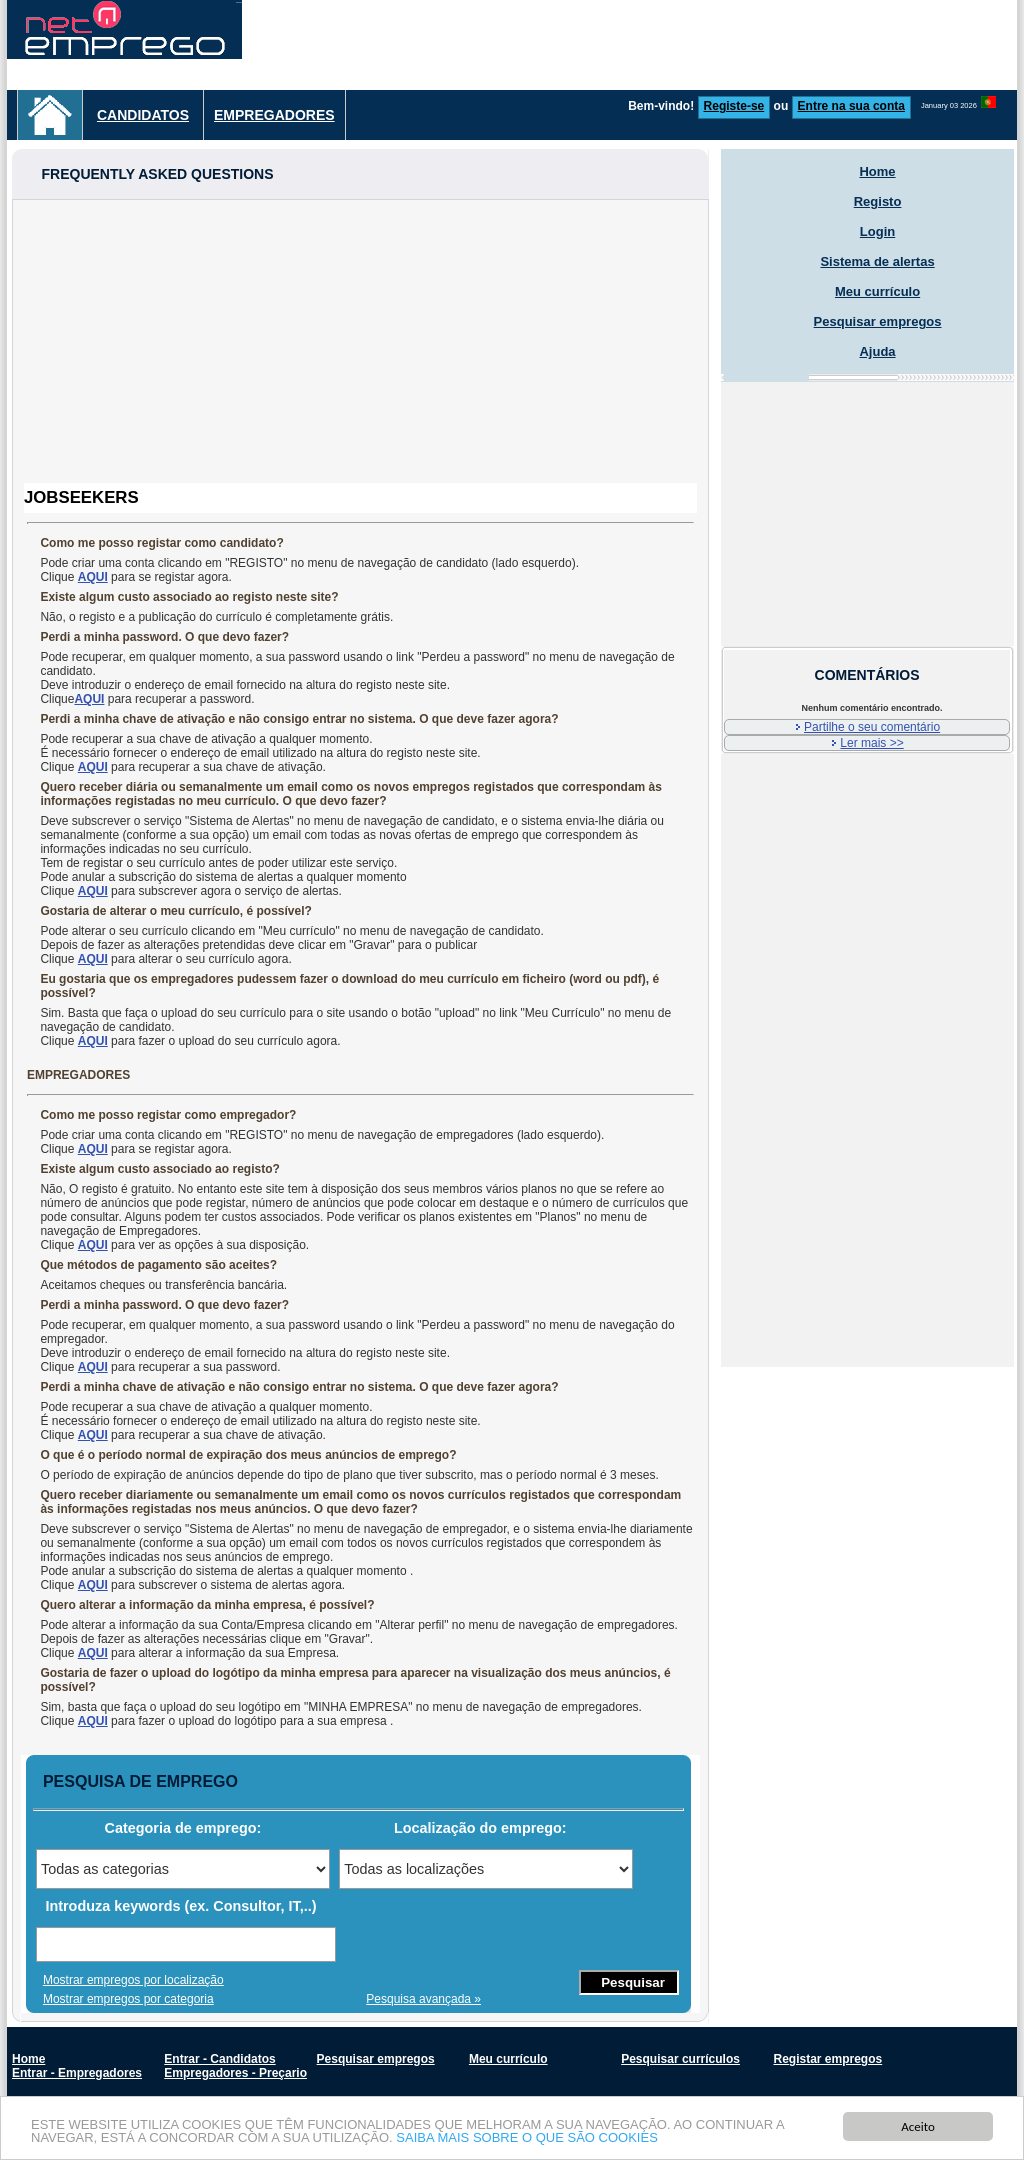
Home (877, 171)
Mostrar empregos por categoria (128, 1999)
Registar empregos (827, 2059)
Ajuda (877, 351)
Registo (878, 201)
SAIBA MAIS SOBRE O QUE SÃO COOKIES (527, 2138)
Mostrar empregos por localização (133, 1980)
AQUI (93, 577)
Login (877, 231)
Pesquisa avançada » (423, 1999)
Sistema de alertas (877, 261)
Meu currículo (877, 291)
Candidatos (143, 115)
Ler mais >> (871, 743)
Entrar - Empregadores (77, 2073)
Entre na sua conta (851, 106)
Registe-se (734, 106)
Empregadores (274, 115)
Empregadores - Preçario (235, 2073)
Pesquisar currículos (680, 2059)
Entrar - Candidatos (219, 2059)
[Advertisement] (360, 340)
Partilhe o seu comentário (872, 727)
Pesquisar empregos (878, 321)
